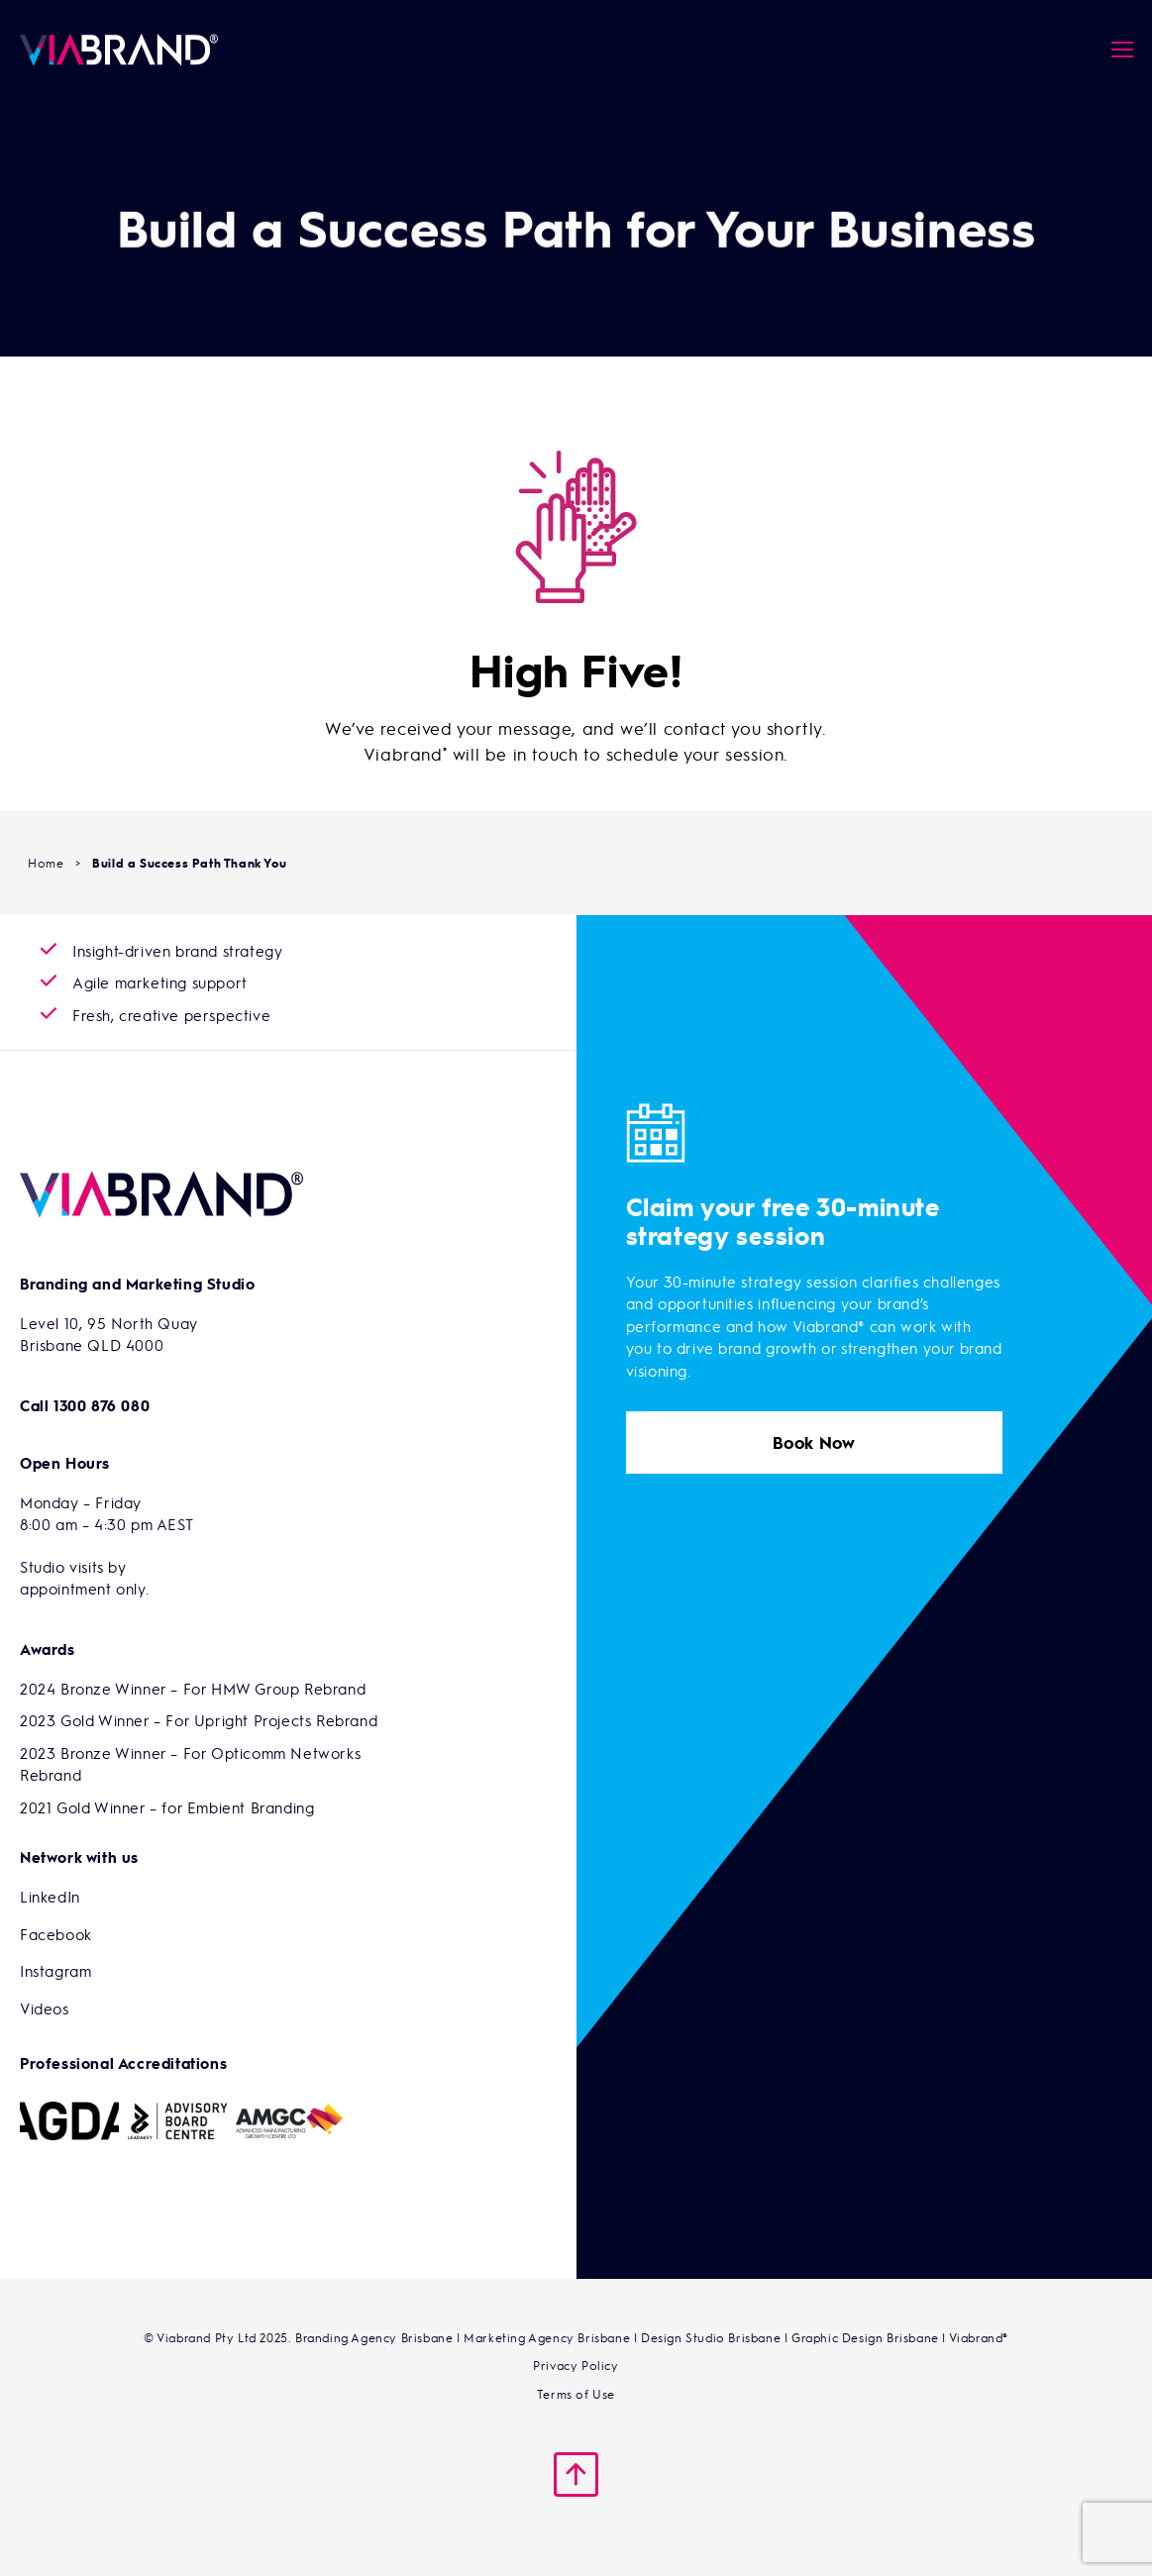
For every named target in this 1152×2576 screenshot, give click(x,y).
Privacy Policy (575, 2365)
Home (45, 863)
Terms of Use (576, 2394)
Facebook (56, 1934)
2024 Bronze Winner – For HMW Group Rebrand (193, 1689)
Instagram (55, 1971)
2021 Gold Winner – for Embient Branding (167, 1807)
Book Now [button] (814, 1442)
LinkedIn (50, 1896)
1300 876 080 (101, 1405)
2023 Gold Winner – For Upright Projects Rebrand (198, 1720)
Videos (44, 2008)
